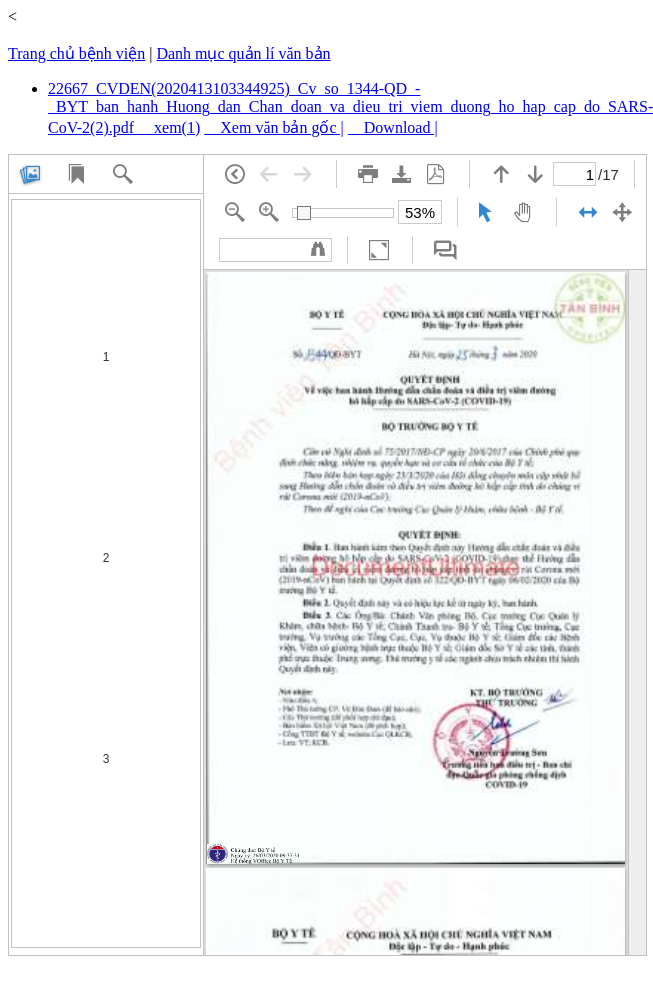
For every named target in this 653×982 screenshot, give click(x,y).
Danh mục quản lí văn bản (243, 53)
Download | (393, 127)
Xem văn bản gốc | (274, 127)
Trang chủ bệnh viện (76, 53)
